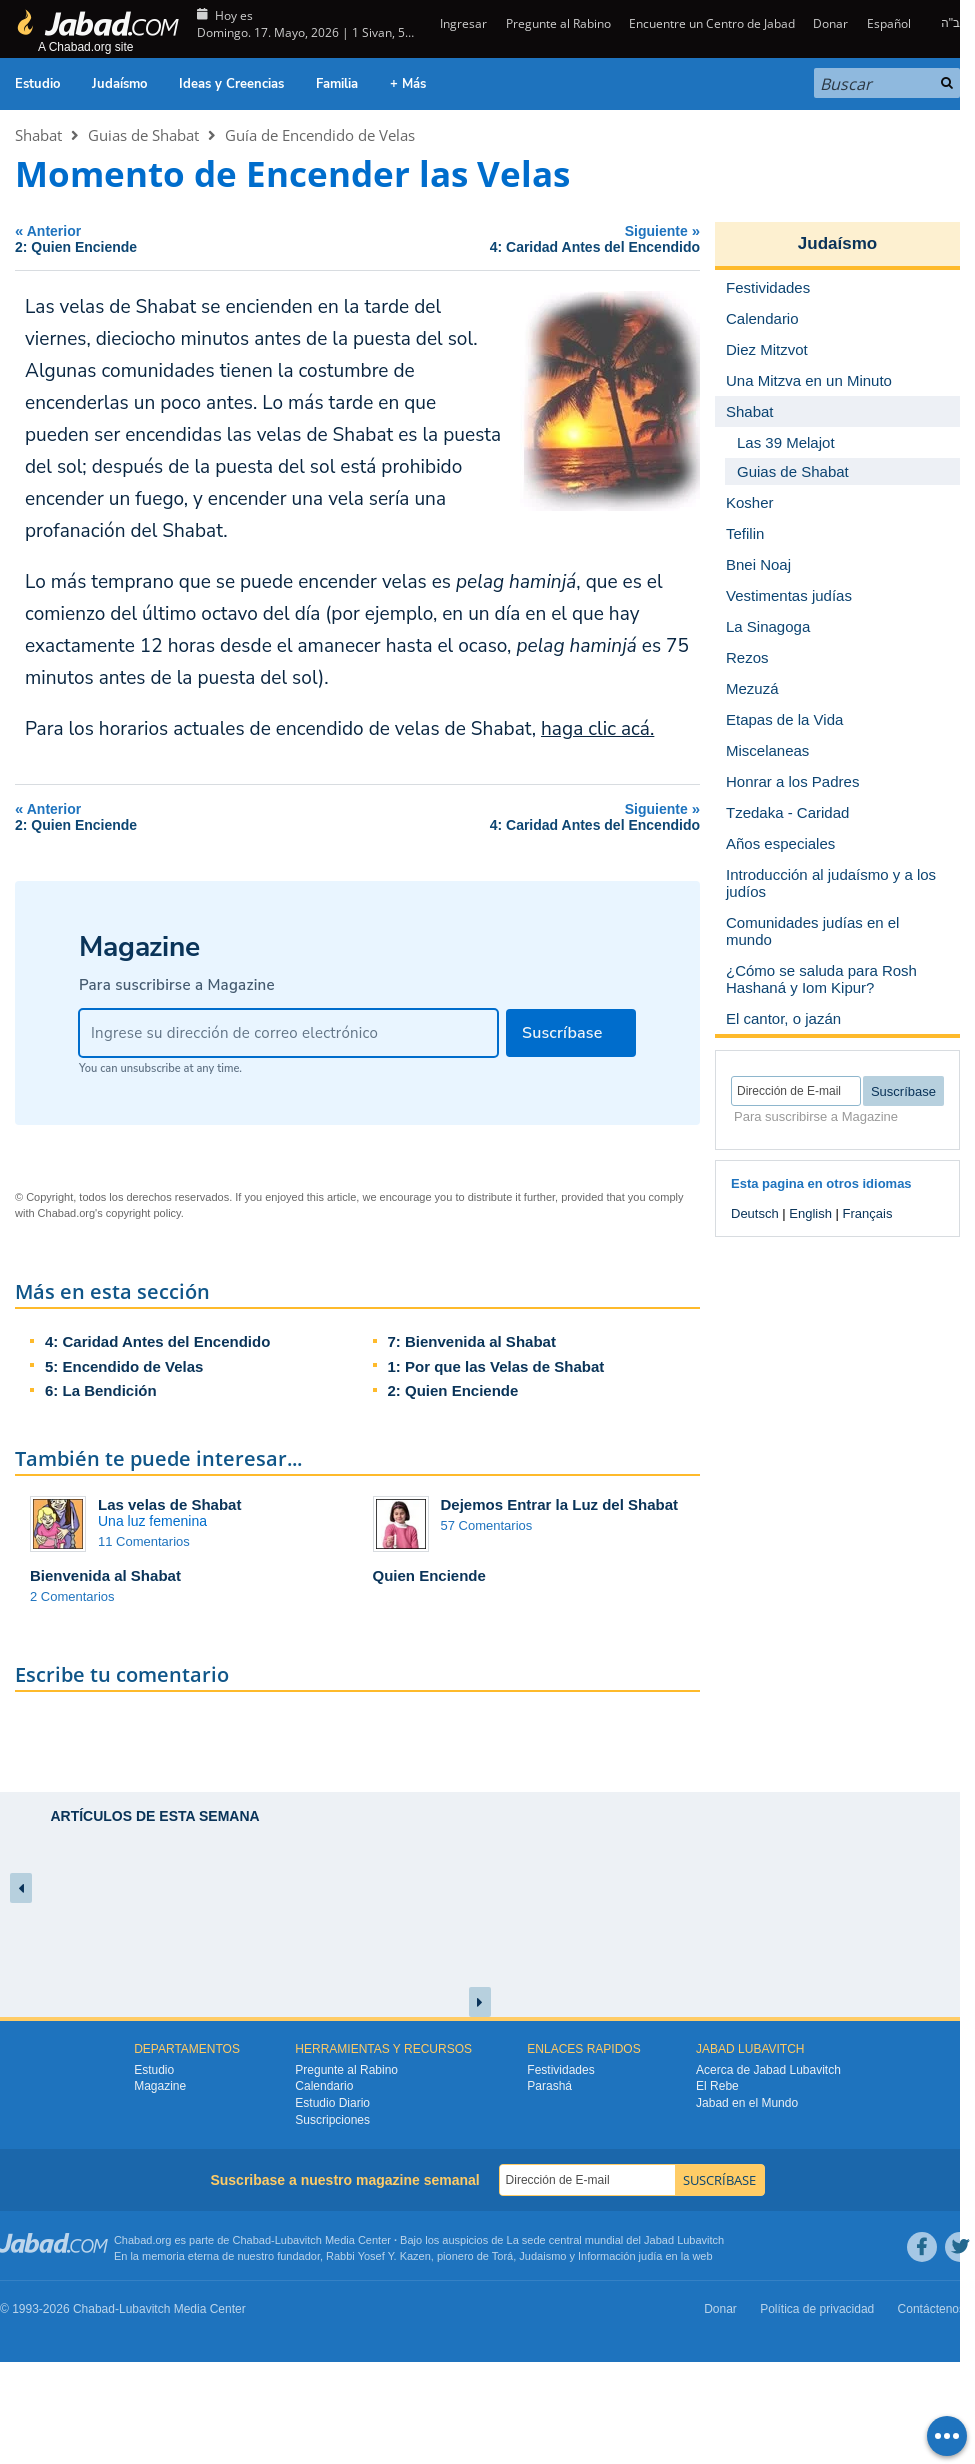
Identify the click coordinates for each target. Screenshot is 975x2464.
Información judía (621, 2256)
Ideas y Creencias (231, 84)
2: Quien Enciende (453, 1390)
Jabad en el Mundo (747, 2103)
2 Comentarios (72, 1596)
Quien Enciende (429, 1575)
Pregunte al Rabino (558, 23)
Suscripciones (332, 2120)
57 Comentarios (487, 1525)
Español (889, 23)
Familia (337, 84)
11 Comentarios (144, 1541)
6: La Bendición (101, 1390)
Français (868, 1213)
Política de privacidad (817, 2309)
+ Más (408, 84)
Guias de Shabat (143, 135)
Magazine (160, 2086)
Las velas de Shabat (169, 1504)
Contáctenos (931, 2309)
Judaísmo (119, 84)
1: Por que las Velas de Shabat (496, 1366)
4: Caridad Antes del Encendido (157, 1341)
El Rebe (717, 2086)
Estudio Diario (332, 2103)
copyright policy (143, 1213)
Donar (830, 23)
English (810, 1213)
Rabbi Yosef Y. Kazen (378, 2256)
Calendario (324, 2086)
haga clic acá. (597, 729)
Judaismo (542, 2256)
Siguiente (491, 238)
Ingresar (462, 23)
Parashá (549, 2086)
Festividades (560, 2070)
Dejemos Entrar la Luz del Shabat (560, 1504)
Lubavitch (298, 2240)
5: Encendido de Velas (124, 1366)
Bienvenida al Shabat (105, 1575)
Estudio (37, 84)
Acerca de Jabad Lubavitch (768, 2070)
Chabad (252, 2240)
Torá (502, 2256)
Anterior (138, 238)
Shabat (38, 135)
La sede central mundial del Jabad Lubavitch (616, 2240)
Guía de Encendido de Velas (320, 135)
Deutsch (755, 1213)
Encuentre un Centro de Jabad (712, 23)
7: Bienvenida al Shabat (472, 1341)
